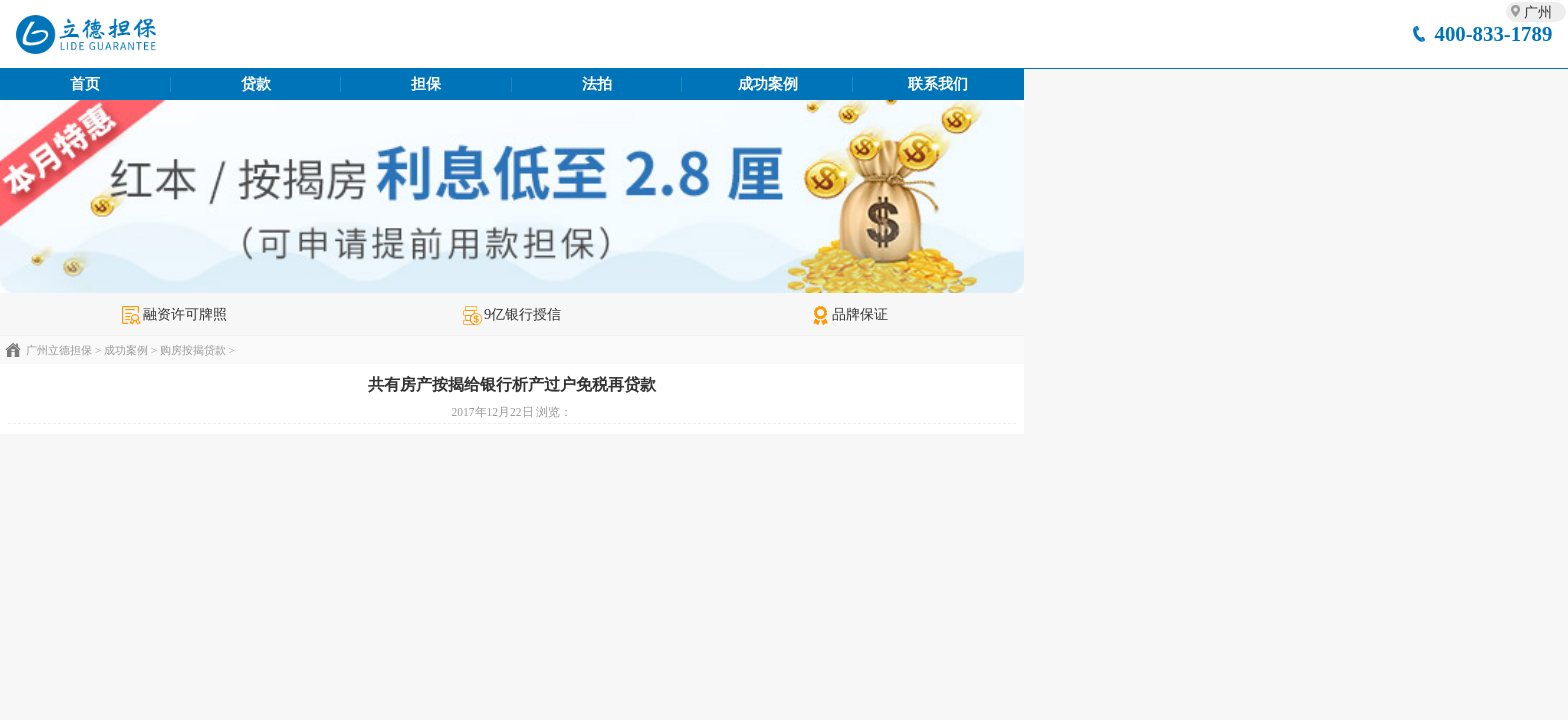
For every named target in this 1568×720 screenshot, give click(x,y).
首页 (85, 84)
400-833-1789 (1493, 33)
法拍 (597, 84)
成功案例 (768, 84)
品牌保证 (849, 314)
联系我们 (938, 84)
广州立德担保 (59, 350)
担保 (426, 84)
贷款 (256, 84)
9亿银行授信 (512, 314)
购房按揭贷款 (193, 350)
